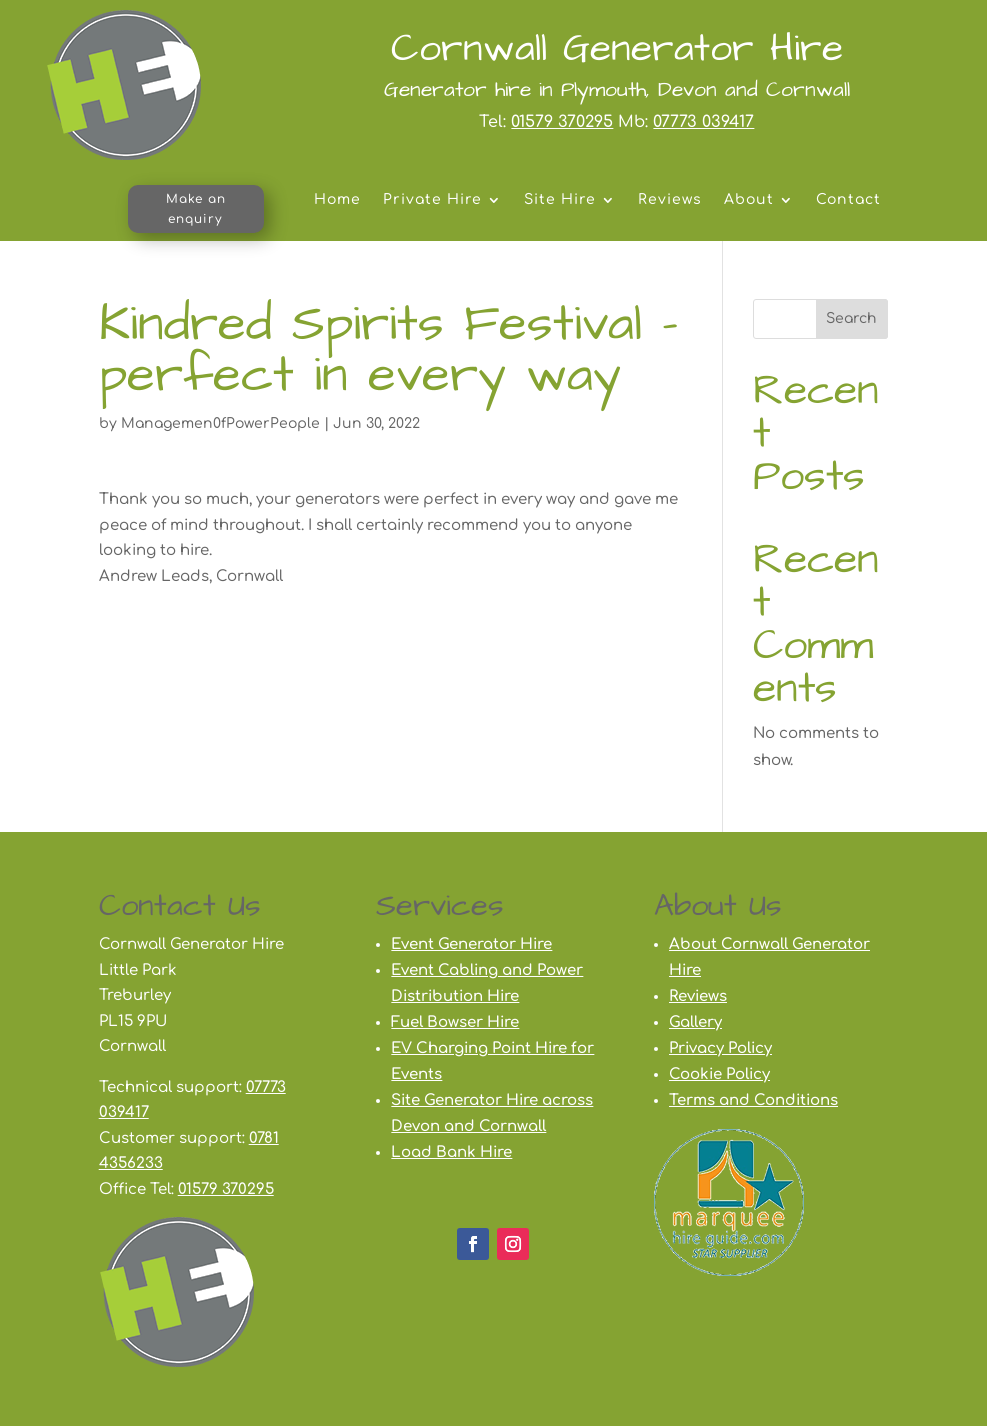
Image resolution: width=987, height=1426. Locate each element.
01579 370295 (562, 122)
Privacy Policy (720, 1048)
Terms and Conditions (753, 1100)
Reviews (670, 200)
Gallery (695, 1022)
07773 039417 (703, 122)
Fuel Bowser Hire (455, 1022)
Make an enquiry (196, 209)
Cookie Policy (719, 1074)
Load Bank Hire (451, 1152)
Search (851, 318)
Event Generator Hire (471, 944)
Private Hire (432, 200)
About (749, 200)
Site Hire (560, 200)
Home (337, 200)
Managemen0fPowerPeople (220, 423)
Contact (848, 200)
